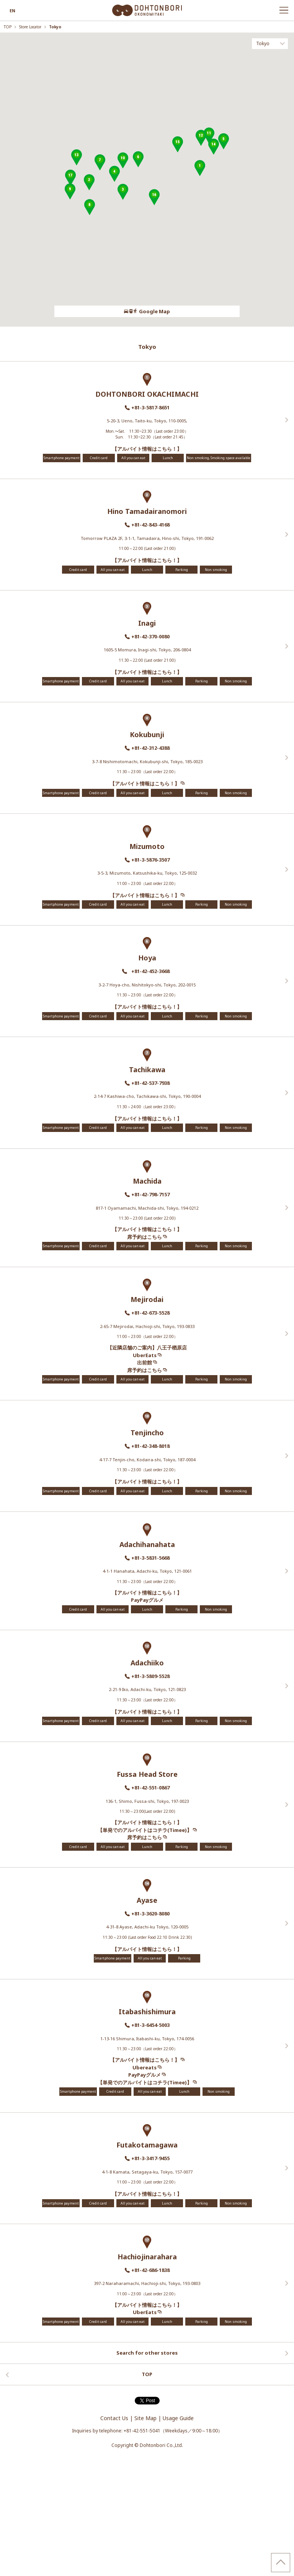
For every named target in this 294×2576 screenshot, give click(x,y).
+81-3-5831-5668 (150, 1557)
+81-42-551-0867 (150, 1787)
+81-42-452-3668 (151, 971)
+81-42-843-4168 (150, 524)
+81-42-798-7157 (150, 1194)
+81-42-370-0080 (150, 636)
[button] (199, 168)
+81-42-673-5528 (150, 1312)
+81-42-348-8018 (150, 1446)
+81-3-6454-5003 (150, 2025)
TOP (8, 26)
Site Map (145, 2418)
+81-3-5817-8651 (150, 407)
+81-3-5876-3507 (150, 859)
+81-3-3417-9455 (150, 2158)
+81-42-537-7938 (150, 1082)
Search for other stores (147, 2352)
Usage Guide (178, 2418)
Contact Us (114, 2418)
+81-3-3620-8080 (150, 1913)
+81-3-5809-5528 (150, 1676)
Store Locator (30, 26)
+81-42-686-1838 (150, 2270)
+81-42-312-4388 (150, 747)
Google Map (147, 311)
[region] (147, 180)
